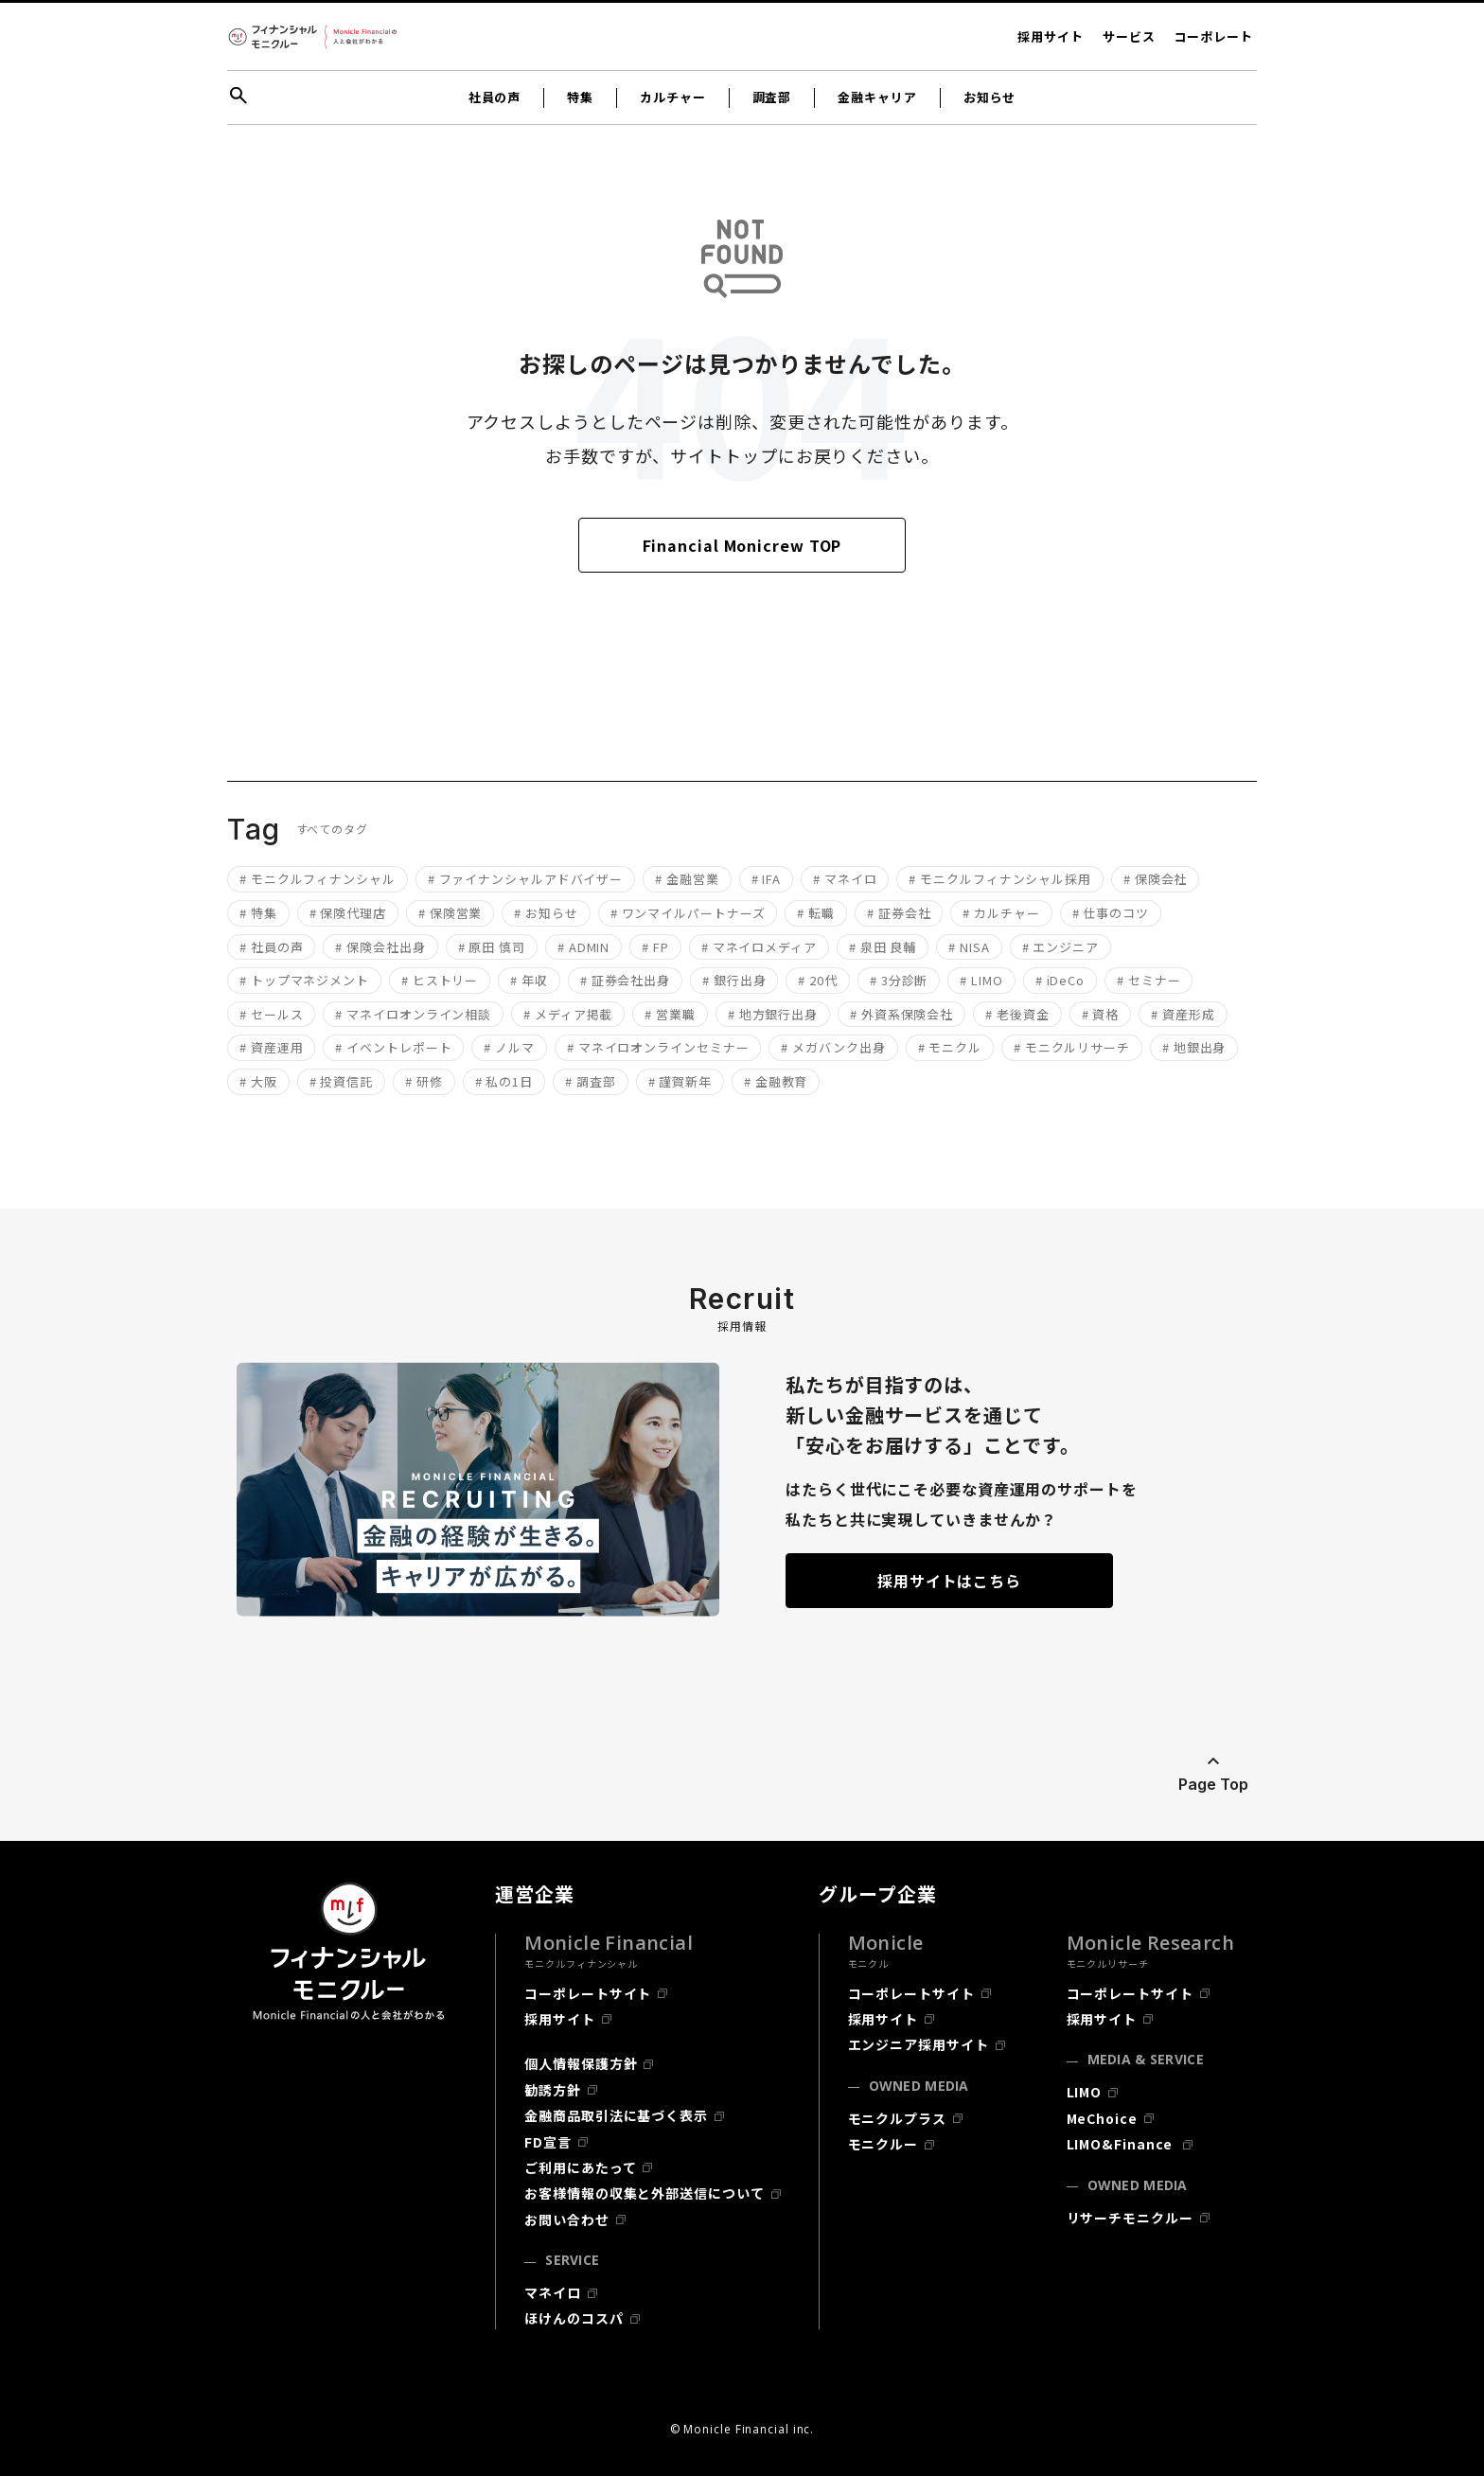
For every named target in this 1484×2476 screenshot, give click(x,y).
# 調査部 (590, 1081)
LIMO (1085, 2091)
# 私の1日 (504, 1081)
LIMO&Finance (1122, 2143)
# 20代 (818, 980)
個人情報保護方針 (580, 2063)
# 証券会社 (898, 913)
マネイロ (552, 2292)
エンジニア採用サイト (918, 2044)
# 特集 (258, 913)
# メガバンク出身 (833, 1047)
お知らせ (989, 97)
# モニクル (949, 1047)
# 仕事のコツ (1110, 913)
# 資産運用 (271, 1047)
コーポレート (1214, 36)
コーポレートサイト (587, 1993)
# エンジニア (1060, 947)
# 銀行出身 (734, 980)
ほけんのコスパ (573, 2317)
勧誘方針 (552, 2089)
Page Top (1213, 1784)
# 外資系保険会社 (901, 1014)
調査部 (772, 97)
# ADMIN (583, 947)
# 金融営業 (686, 879)
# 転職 (816, 913)
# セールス (271, 1014)
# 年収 (529, 980)
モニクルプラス (897, 2118)
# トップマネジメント (304, 980)
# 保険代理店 (347, 913)
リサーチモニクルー (1130, 2217)
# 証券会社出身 (625, 980)
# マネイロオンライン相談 (413, 1014)
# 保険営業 (450, 913)
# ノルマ (509, 1047)
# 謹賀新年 (680, 1081)
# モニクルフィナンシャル (317, 879)
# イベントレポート (393, 1047)
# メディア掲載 (567, 1014)
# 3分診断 (899, 980)
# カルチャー (1001, 913)
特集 (580, 97)
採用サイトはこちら (949, 1580)
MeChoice (1102, 2118)
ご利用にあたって (580, 2167)
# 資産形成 (1182, 1014)
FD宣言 (548, 2141)
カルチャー (673, 97)
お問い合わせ (566, 2219)
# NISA (968, 947)
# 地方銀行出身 (773, 1014)
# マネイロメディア (759, 947)
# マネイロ (844, 879)
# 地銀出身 (1194, 1047)
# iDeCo (1060, 980)
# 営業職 (670, 1014)
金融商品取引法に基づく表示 (616, 2115)
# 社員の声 (271, 947)
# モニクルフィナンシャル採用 (1000, 879)
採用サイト (1050, 36)
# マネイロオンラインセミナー (658, 1047)
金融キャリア (877, 97)
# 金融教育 (775, 1081)
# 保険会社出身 (380, 947)
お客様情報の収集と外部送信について (644, 2193)
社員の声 (494, 97)
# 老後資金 (1017, 1014)
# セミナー (1148, 980)
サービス (1129, 36)
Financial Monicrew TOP (742, 545)
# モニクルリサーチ (1072, 1047)
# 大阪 (258, 1081)
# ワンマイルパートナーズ (688, 913)
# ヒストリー (439, 980)
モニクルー (883, 2143)
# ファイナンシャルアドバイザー (525, 879)
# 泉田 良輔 (882, 947)
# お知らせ (545, 913)
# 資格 (1101, 1014)
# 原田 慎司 (491, 947)
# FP (655, 947)
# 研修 (424, 1081)
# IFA (766, 879)
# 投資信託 (341, 1081)
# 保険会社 (1155, 879)
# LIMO (981, 980)
